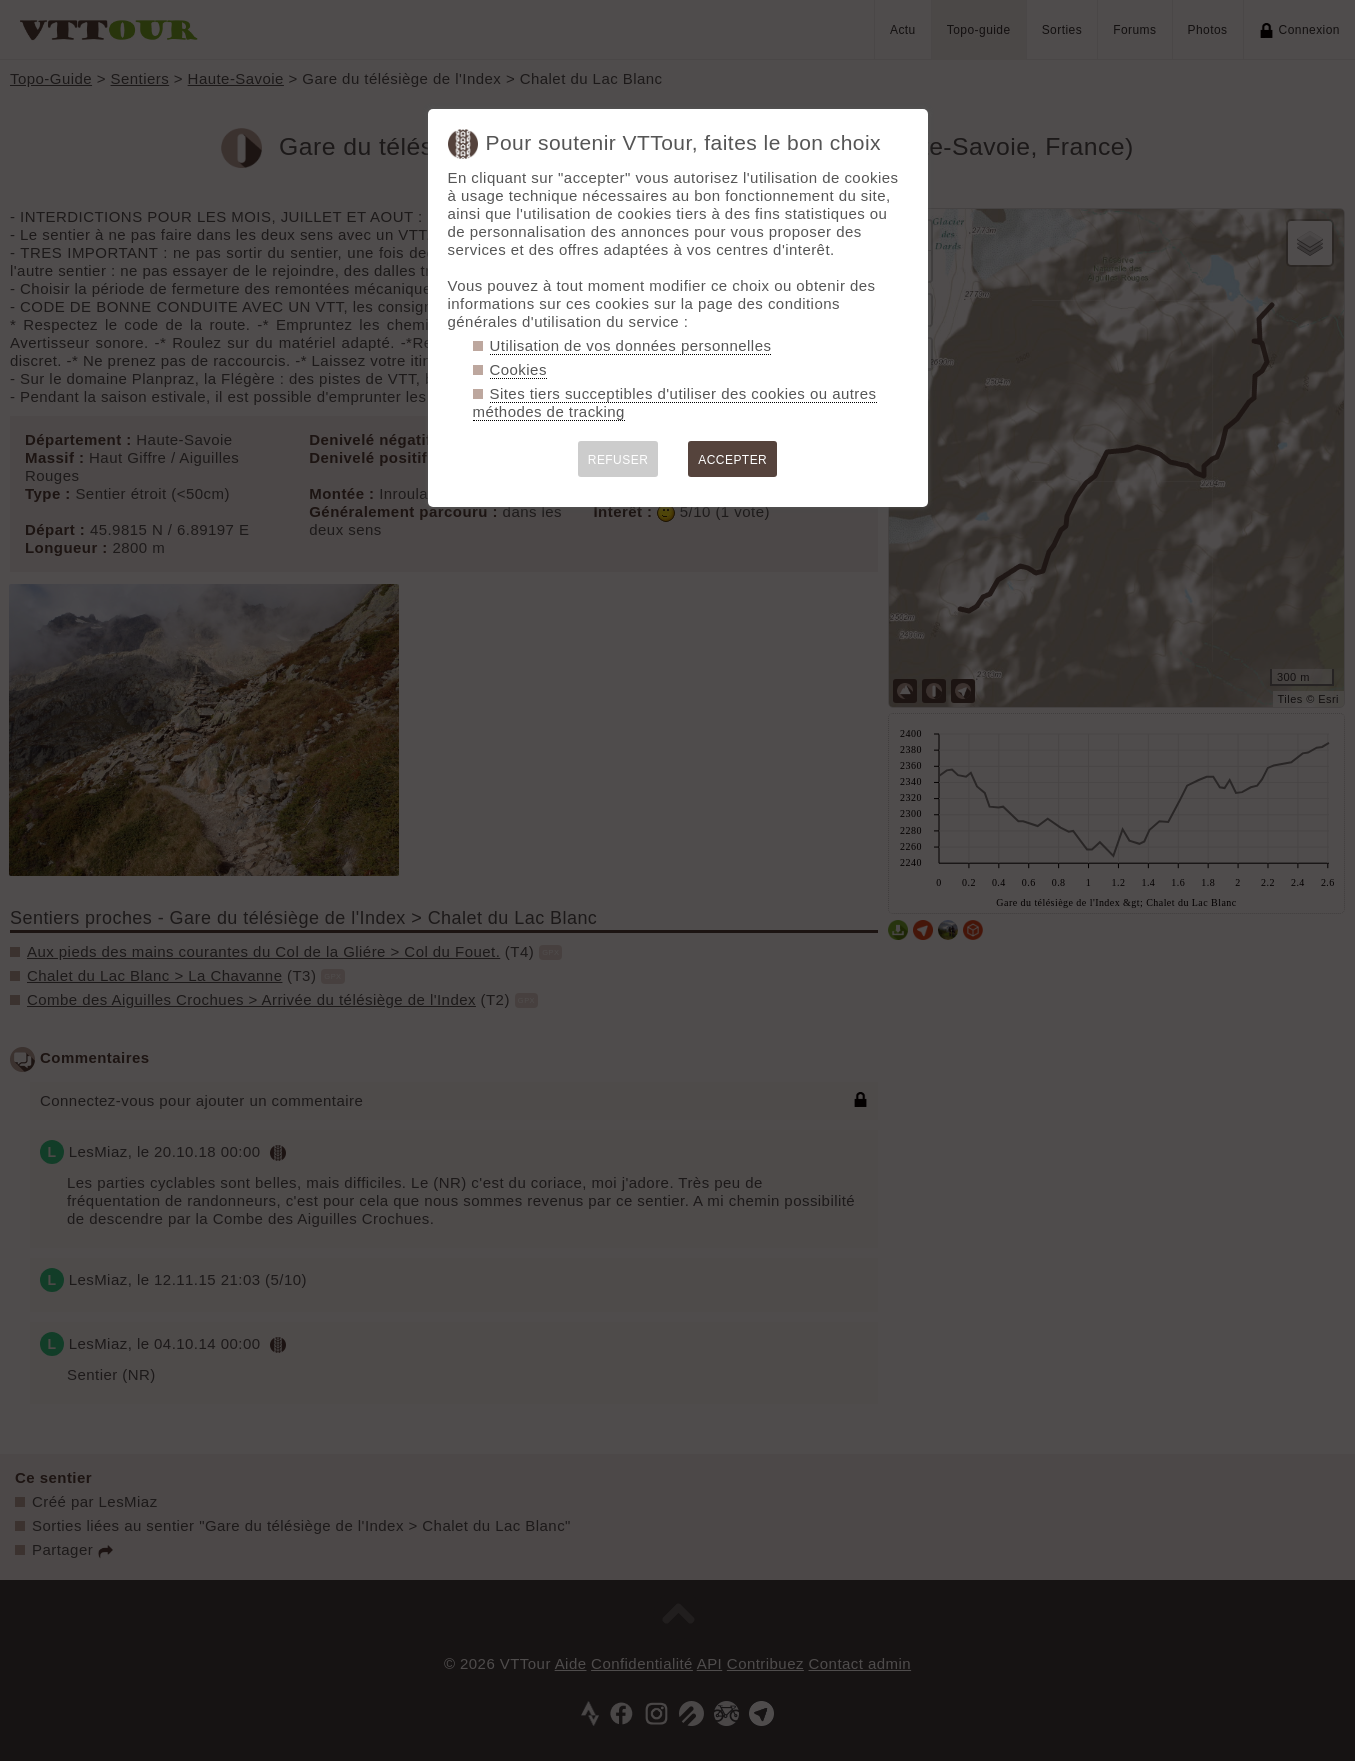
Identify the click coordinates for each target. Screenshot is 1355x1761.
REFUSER (618, 460)
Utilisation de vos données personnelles (631, 345)
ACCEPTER (732, 460)
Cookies (518, 369)
